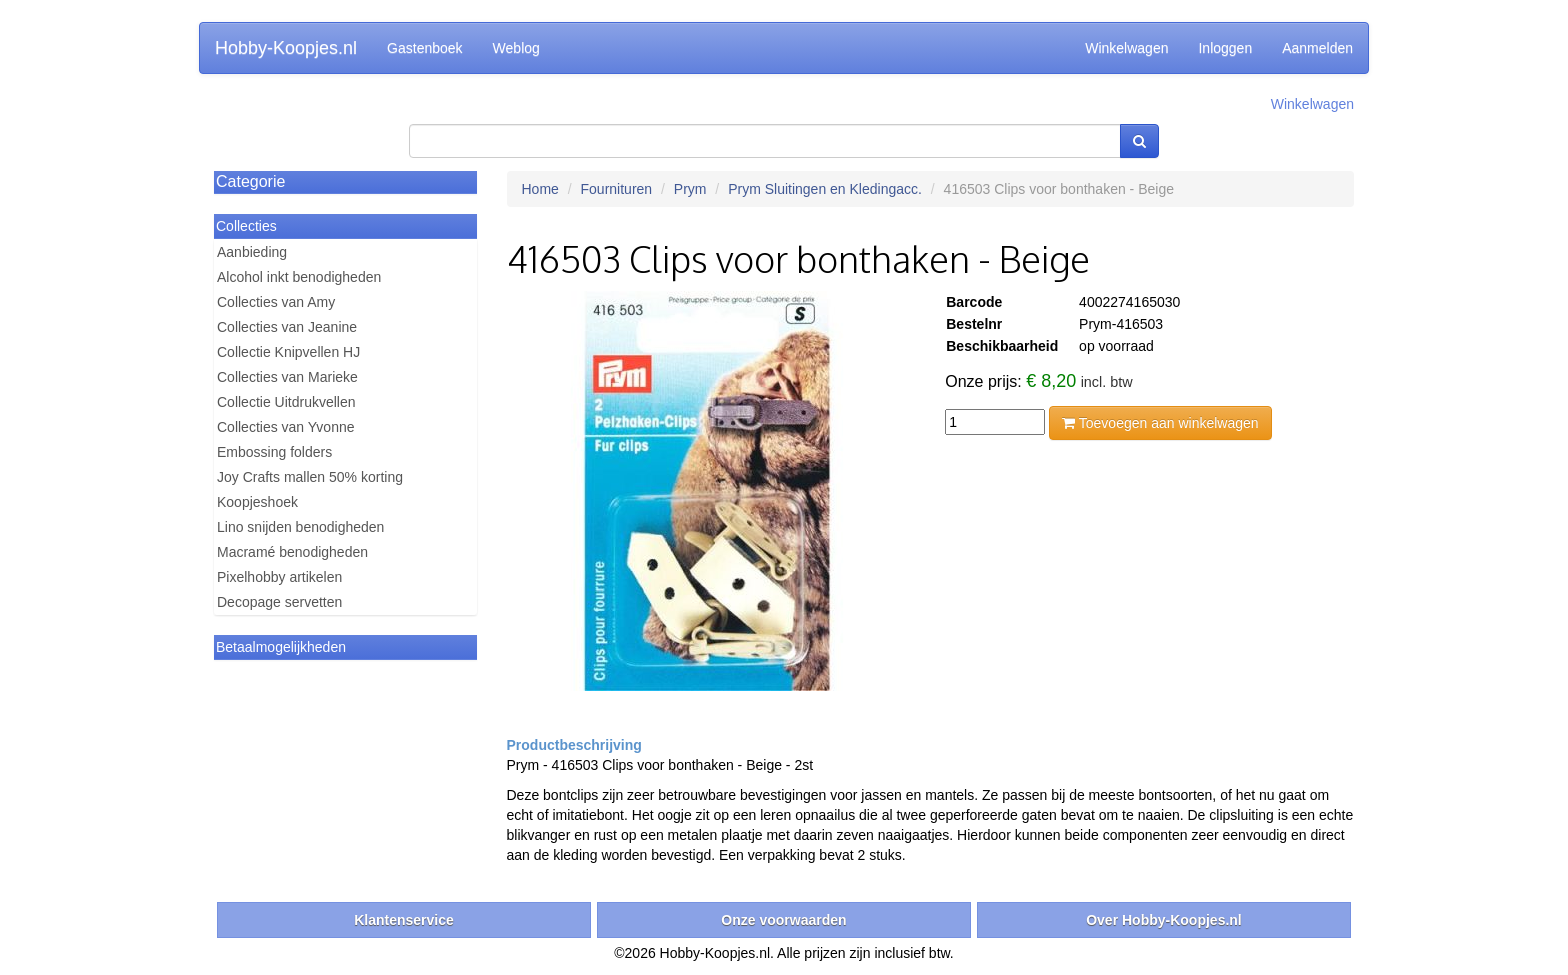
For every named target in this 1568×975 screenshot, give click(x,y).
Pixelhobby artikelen (279, 577)
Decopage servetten (279, 602)
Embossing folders (274, 452)
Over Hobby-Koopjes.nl (1164, 920)
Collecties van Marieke (287, 377)
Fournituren (617, 189)
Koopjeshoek (257, 502)
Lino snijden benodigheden (300, 527)
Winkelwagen (1126, 48)
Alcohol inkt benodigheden (299, 277)
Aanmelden (1317, 48)
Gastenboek (425, 48)
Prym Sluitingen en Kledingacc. (825, 189)
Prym (690, 189)
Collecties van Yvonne (286, 427)
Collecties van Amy (276, 302)
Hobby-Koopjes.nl (286, 48)
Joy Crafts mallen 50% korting (310, 477)
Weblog (516, 48)
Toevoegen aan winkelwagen (1160, 423)
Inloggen (1225, 48)
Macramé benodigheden (292, 552)
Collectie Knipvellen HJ (288, 352)
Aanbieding (252, 252)
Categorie (250, 181)
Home (540, 189)
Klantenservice (404, 920)
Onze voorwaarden (783, 920)
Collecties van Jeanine (287, 327)
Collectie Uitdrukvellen (286, 402)
